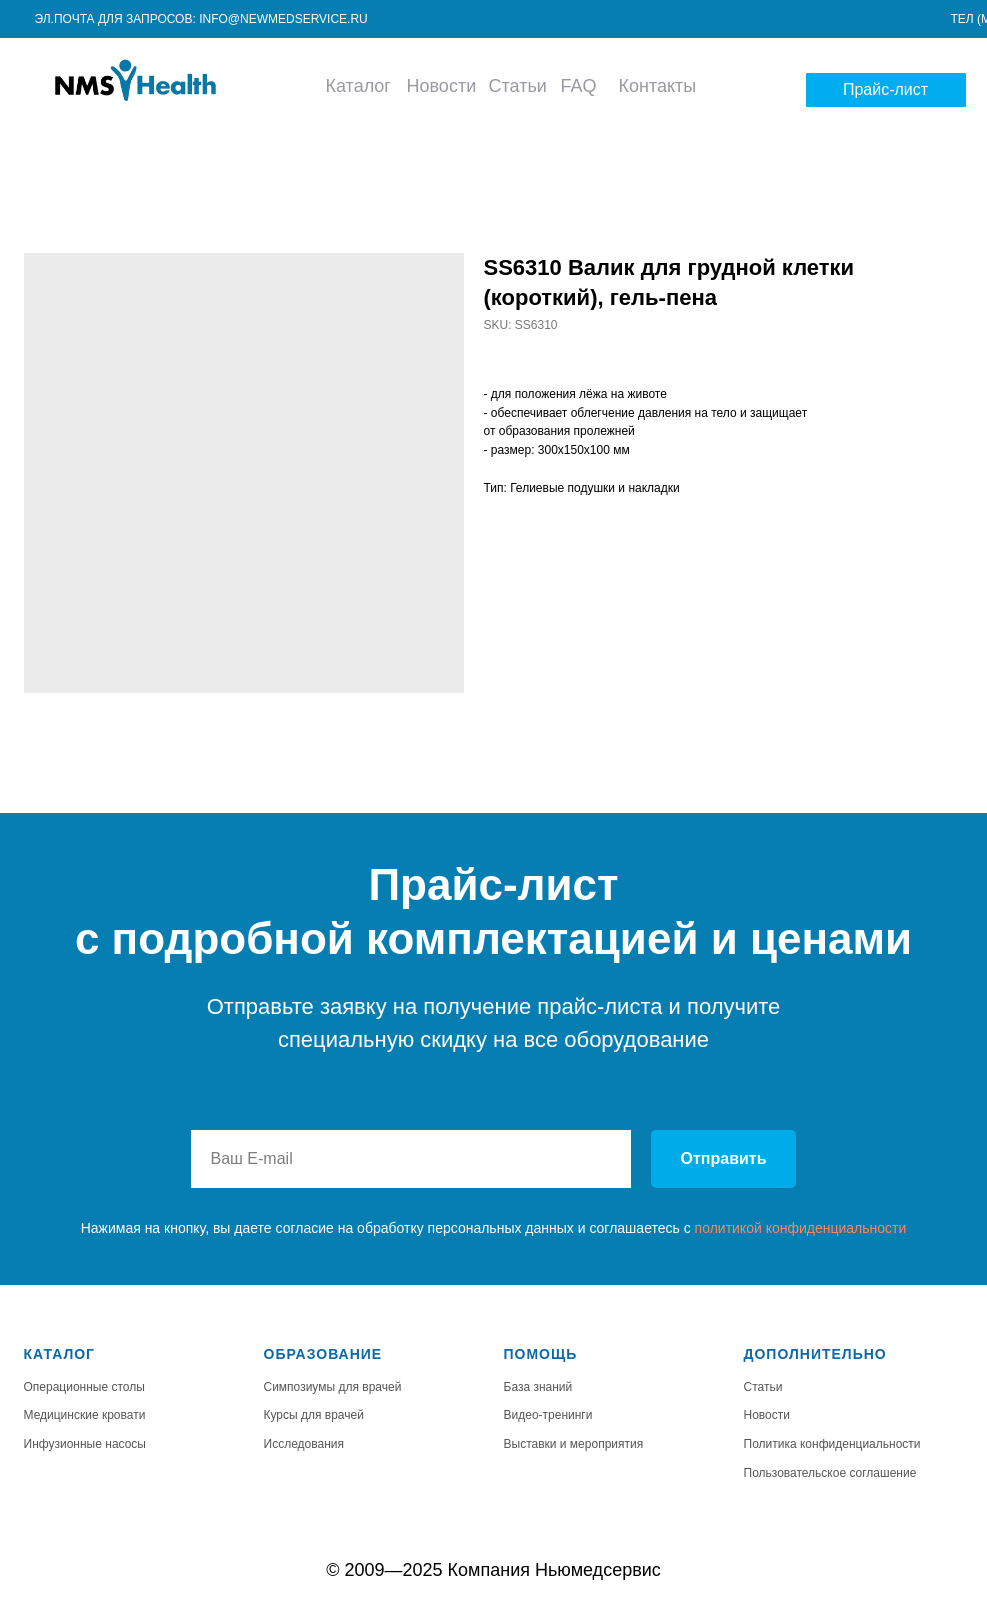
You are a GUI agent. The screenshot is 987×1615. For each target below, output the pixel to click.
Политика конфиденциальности (832, 1444)
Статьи (518, 86)
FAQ (578, 86)
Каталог (358, 86)
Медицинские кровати (85, 1415)
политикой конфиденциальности (801, 1228)
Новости (442, 86)
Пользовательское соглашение (830, 1473)
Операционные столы (84, 1387)
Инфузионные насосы (85, 1444)
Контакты (658, 86)
